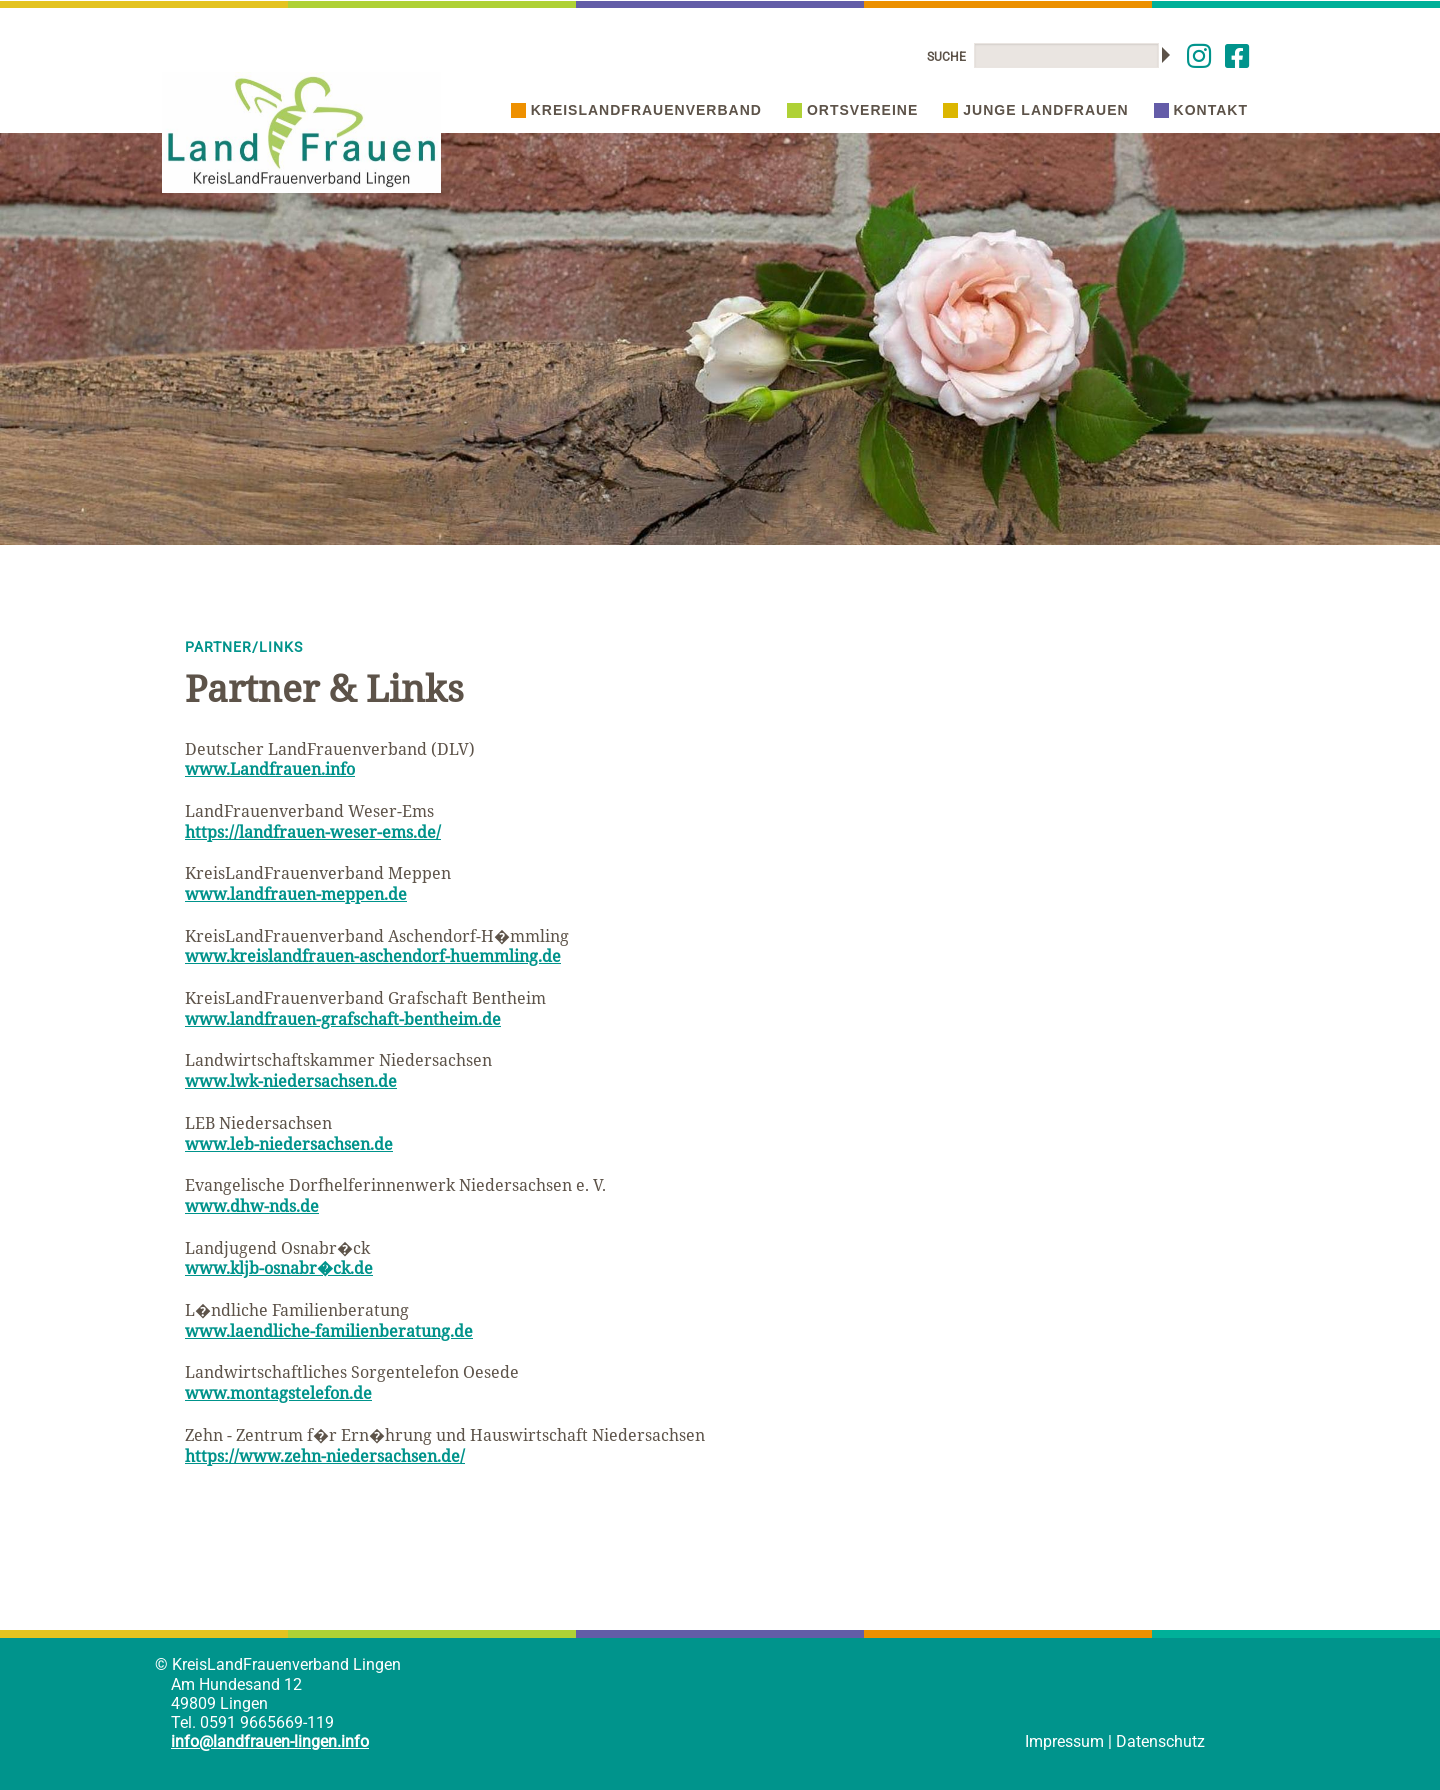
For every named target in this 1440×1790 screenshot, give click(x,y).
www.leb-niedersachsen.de (289, 1144)
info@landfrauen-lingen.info (270, 1741)
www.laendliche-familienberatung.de (329, 1331)
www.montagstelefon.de (278, 1393)
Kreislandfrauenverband (636, 110)
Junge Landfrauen (1035, 110)
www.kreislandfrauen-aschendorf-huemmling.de (373, 956)
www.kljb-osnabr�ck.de (279, 1268)
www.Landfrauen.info (270, 769)
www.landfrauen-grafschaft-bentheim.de (343, 1019)
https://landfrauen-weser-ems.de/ (313, 832)
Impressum (1064, 1741)
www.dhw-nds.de (252, 1206)
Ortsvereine (852, 110)
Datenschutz (1160, 1741)
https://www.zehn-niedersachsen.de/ (325, 1456)
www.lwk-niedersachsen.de (291, 1081)
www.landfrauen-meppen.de (296, 894)
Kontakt (1201, 110)
